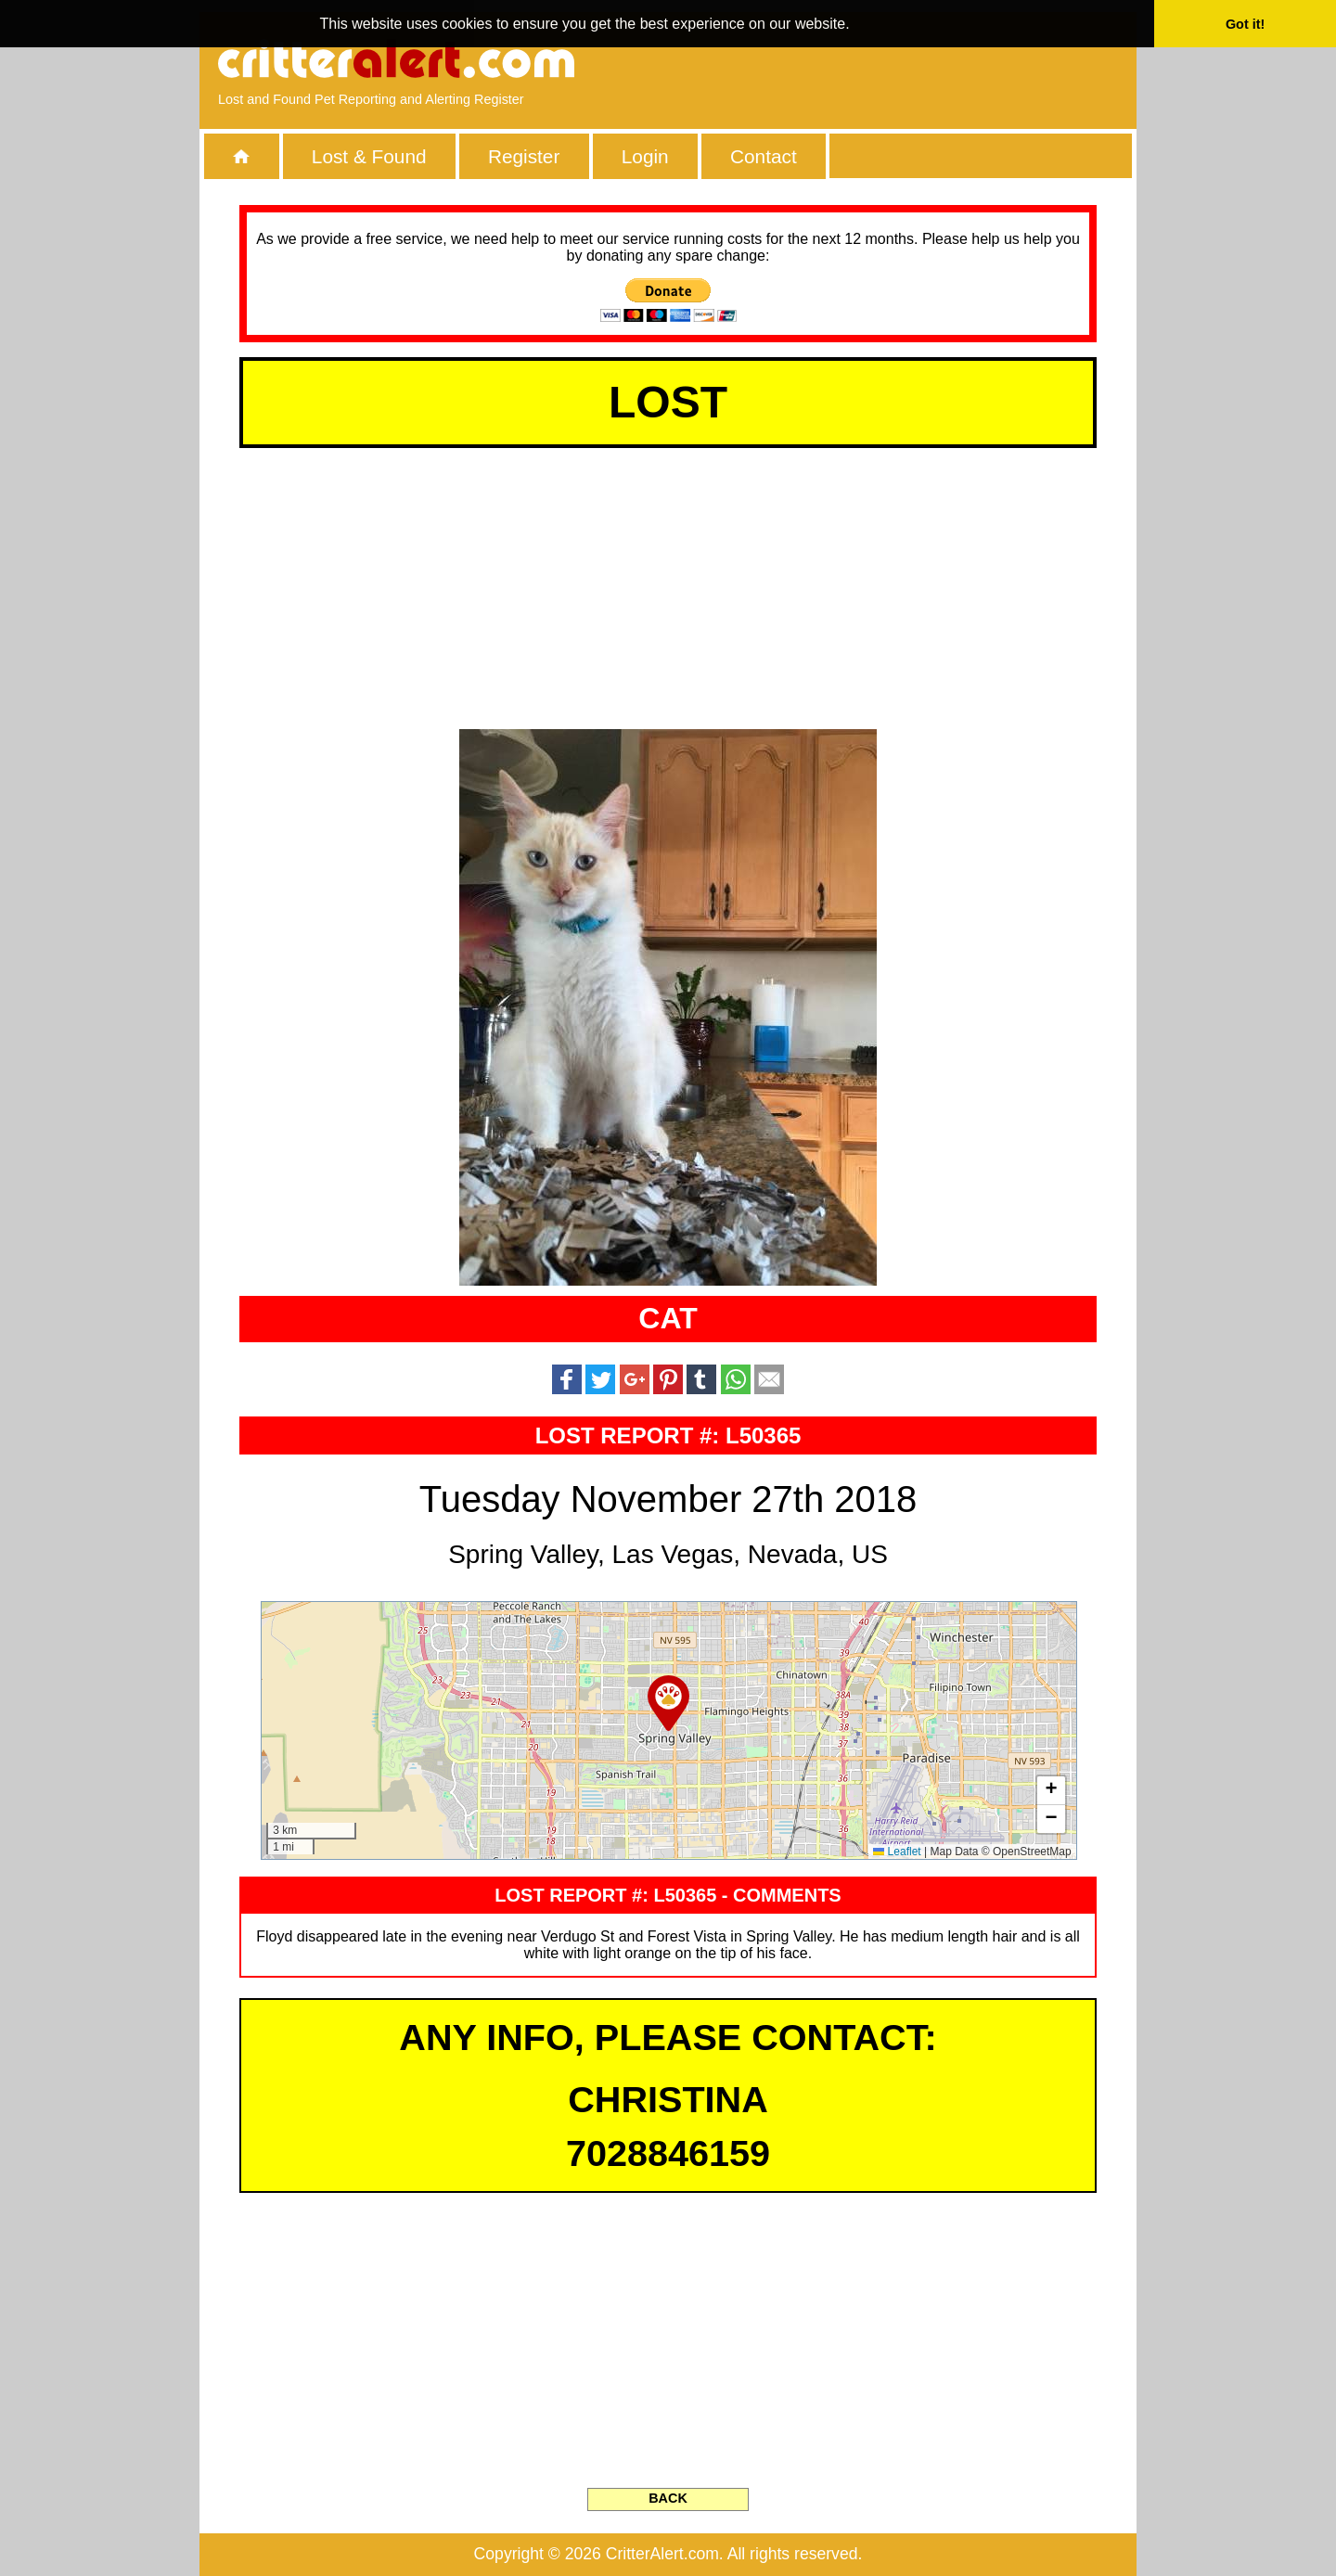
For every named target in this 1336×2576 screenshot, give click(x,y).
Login (645, 156)
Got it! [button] (1245, 24)
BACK (668, 2498)
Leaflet (896, 1851)
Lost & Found (369, 156)
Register (523, 156)
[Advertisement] (904, 60)
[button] (668, 1703)
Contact (763, 156)
